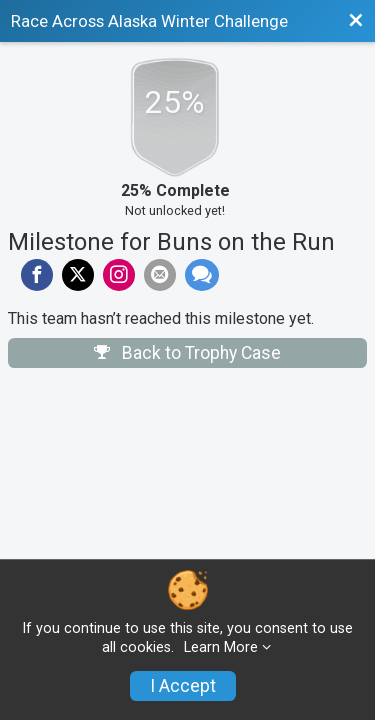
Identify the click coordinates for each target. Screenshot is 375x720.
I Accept (183, 686)
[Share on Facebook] (37, 275)
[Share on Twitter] (78, 275)
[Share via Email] (160, 275)
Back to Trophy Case (187, 353)
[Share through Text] (202, 275)
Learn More (221, 647)
